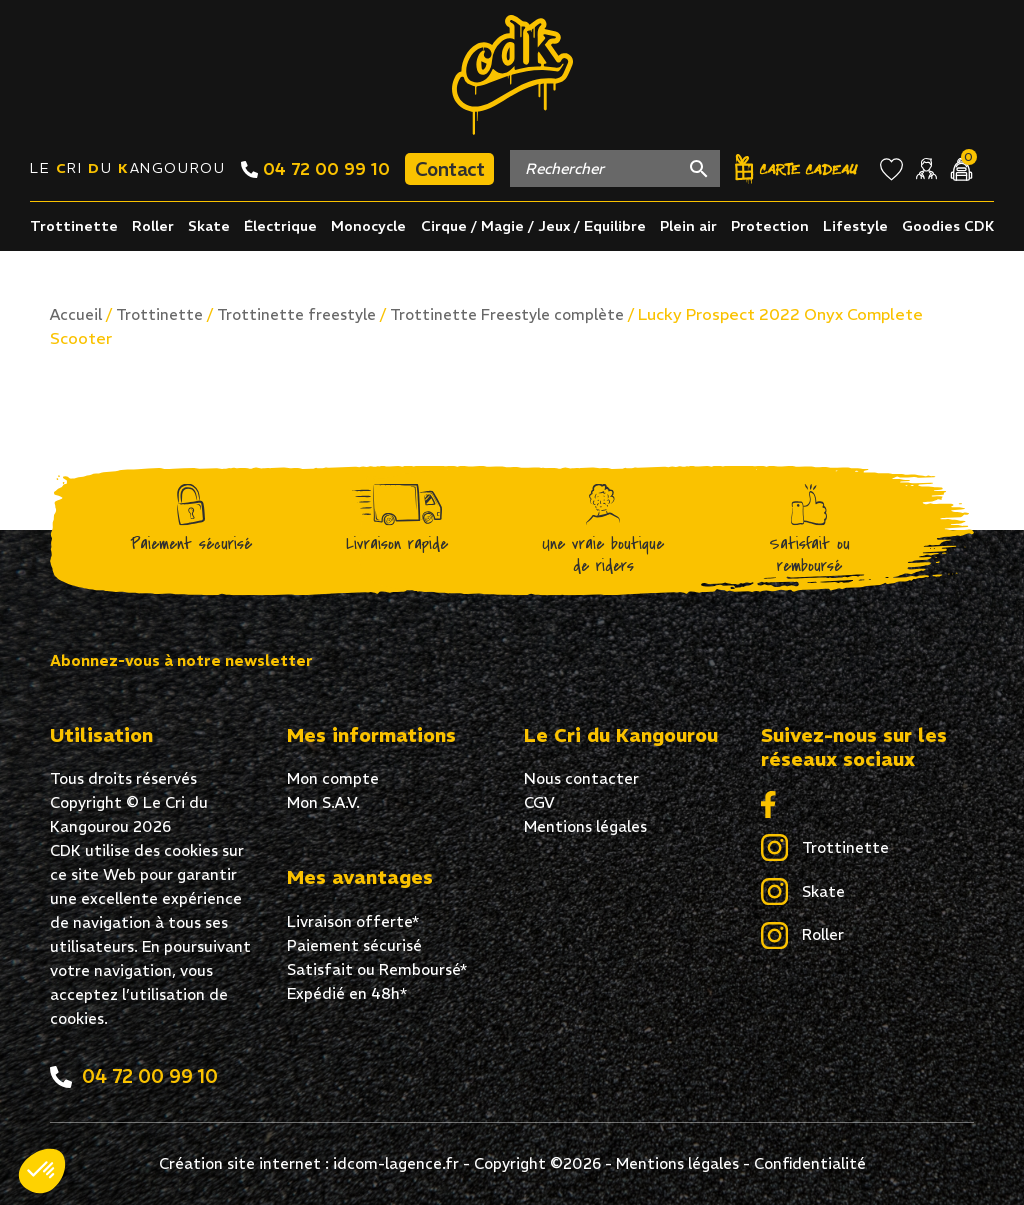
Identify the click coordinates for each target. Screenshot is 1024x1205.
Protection (770, 226)
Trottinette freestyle (296, 314)
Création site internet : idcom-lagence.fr (309, 1163)
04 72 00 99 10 (315, 169)
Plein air (688, 226)
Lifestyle (855, 226)
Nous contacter (581, 778)
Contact (449, 169)
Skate (209, 226)
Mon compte (333, 778)
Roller (153, 226)
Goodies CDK (948, 226)
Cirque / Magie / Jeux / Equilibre (533, 226)
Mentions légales (585, 826)
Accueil (76, 314)
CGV (539, 802)
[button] (42, 1171)
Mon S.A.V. (323, 802)
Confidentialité (810, 1163)
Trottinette (74, 226)
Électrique (280, 226)
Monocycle (368, 226)
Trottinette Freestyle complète (507, 314)
